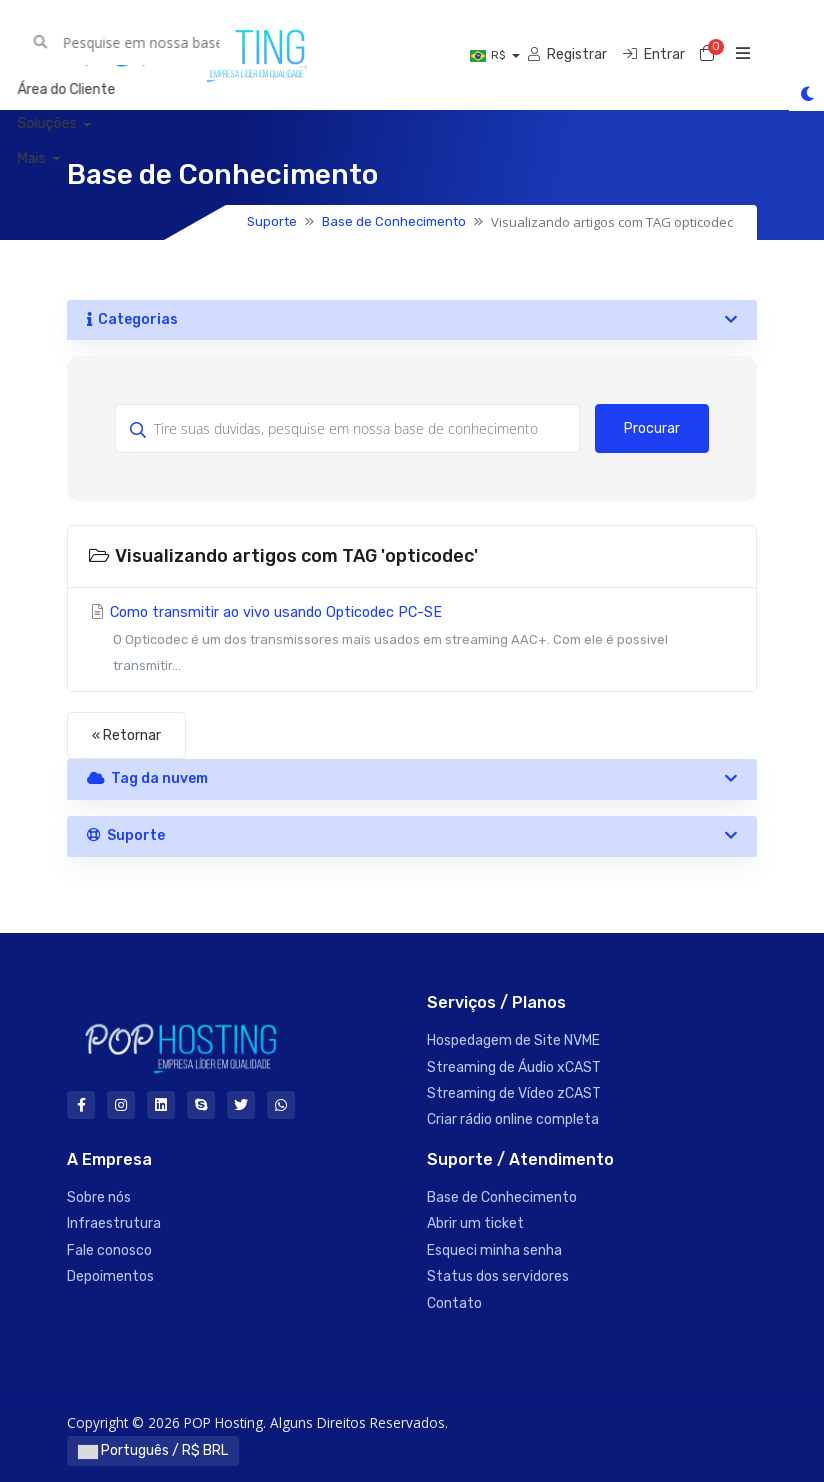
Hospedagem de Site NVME (513, 1040)
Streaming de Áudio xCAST (514, 1067)
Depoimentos (110, 1276)
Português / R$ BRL (153, 1450)
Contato (454, 1303)
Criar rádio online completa (513, 1119)
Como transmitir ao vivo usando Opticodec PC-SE (412, 641)
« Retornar (126, 735)
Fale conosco (109, 1250)
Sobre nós (99, 1197)
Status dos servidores (498, 1276)
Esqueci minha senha (494, 1250)
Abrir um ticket (475, 1223)
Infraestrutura (114, 1223)
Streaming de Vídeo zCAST (514, 1093)
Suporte (272, 221)
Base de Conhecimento (394, 221)
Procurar (652, 428)
